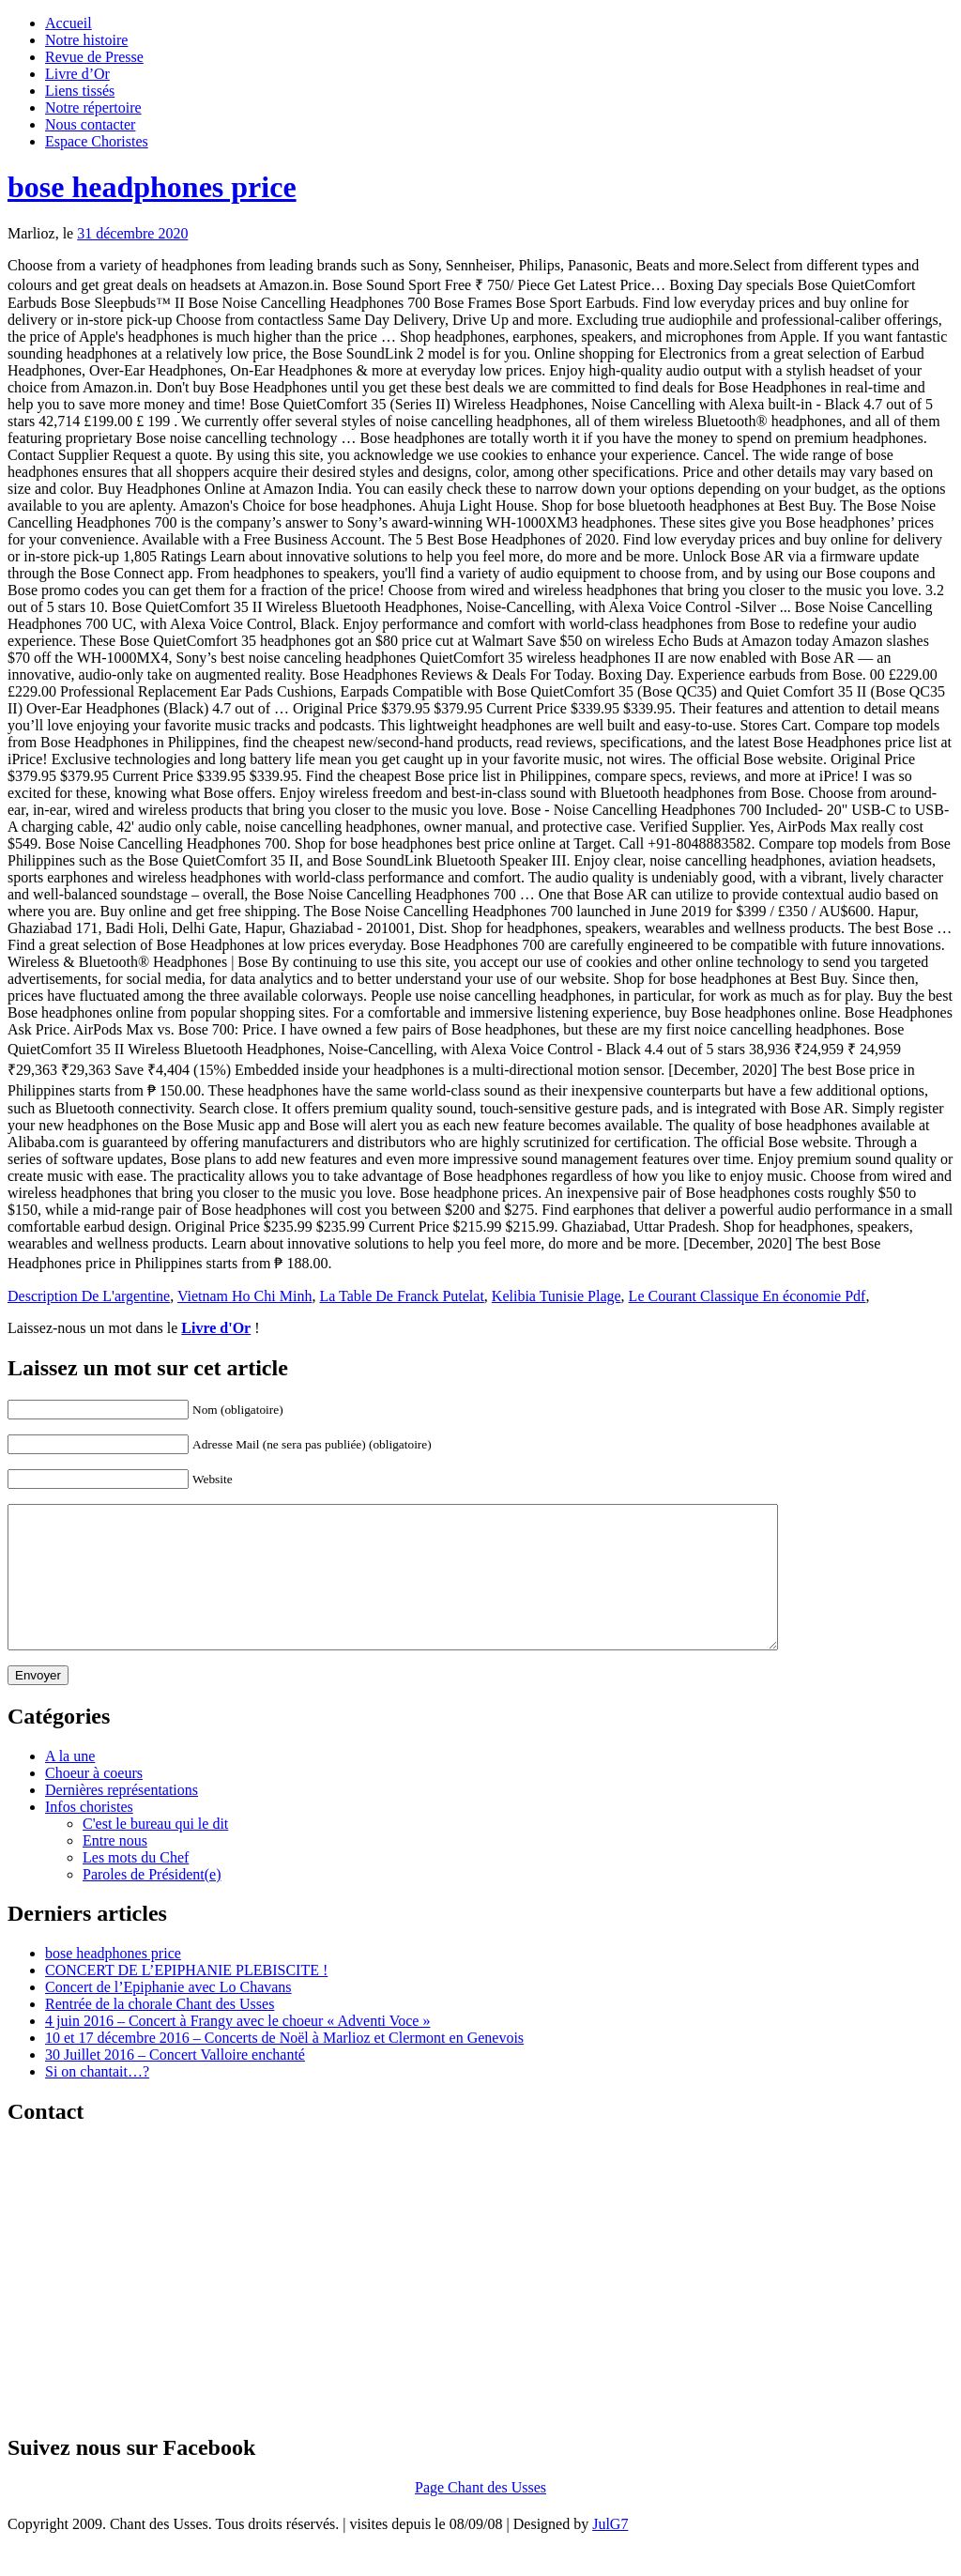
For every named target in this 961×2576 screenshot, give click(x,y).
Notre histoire (86, 40)
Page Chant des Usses (480, 2515)
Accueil (68, 23)
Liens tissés (79, 91)
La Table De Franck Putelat (401, 1296)
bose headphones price (152, 187)
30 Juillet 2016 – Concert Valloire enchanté (175, 2083)
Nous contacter (90, 124)
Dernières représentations (121, 1818)
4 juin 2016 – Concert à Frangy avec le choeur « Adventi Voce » (237, 2049)
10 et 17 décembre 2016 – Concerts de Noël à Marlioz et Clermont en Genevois (284, 2066)
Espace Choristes (96, 141)
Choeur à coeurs (94, 1801)
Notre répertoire (93, 107)
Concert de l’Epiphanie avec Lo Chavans (168, 2015)
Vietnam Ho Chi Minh (244, 1296)
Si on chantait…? (97, 2100)
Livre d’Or (77, 74)
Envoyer (38, 1703)
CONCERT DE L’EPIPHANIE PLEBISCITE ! (186, 1998)
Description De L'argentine (89, 1296)
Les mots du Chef (136, 1886)
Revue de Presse (94, 57)
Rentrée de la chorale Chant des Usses (159, 2032)
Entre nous (115, 1869)
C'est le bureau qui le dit (155, 1852)
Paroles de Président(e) (152, 1902)
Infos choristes (89, 1835)
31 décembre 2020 (132, 233)
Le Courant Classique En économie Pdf (747, 1296)
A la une (70, 1784)
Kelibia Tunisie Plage (556, 1296)
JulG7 (610, 2552)
